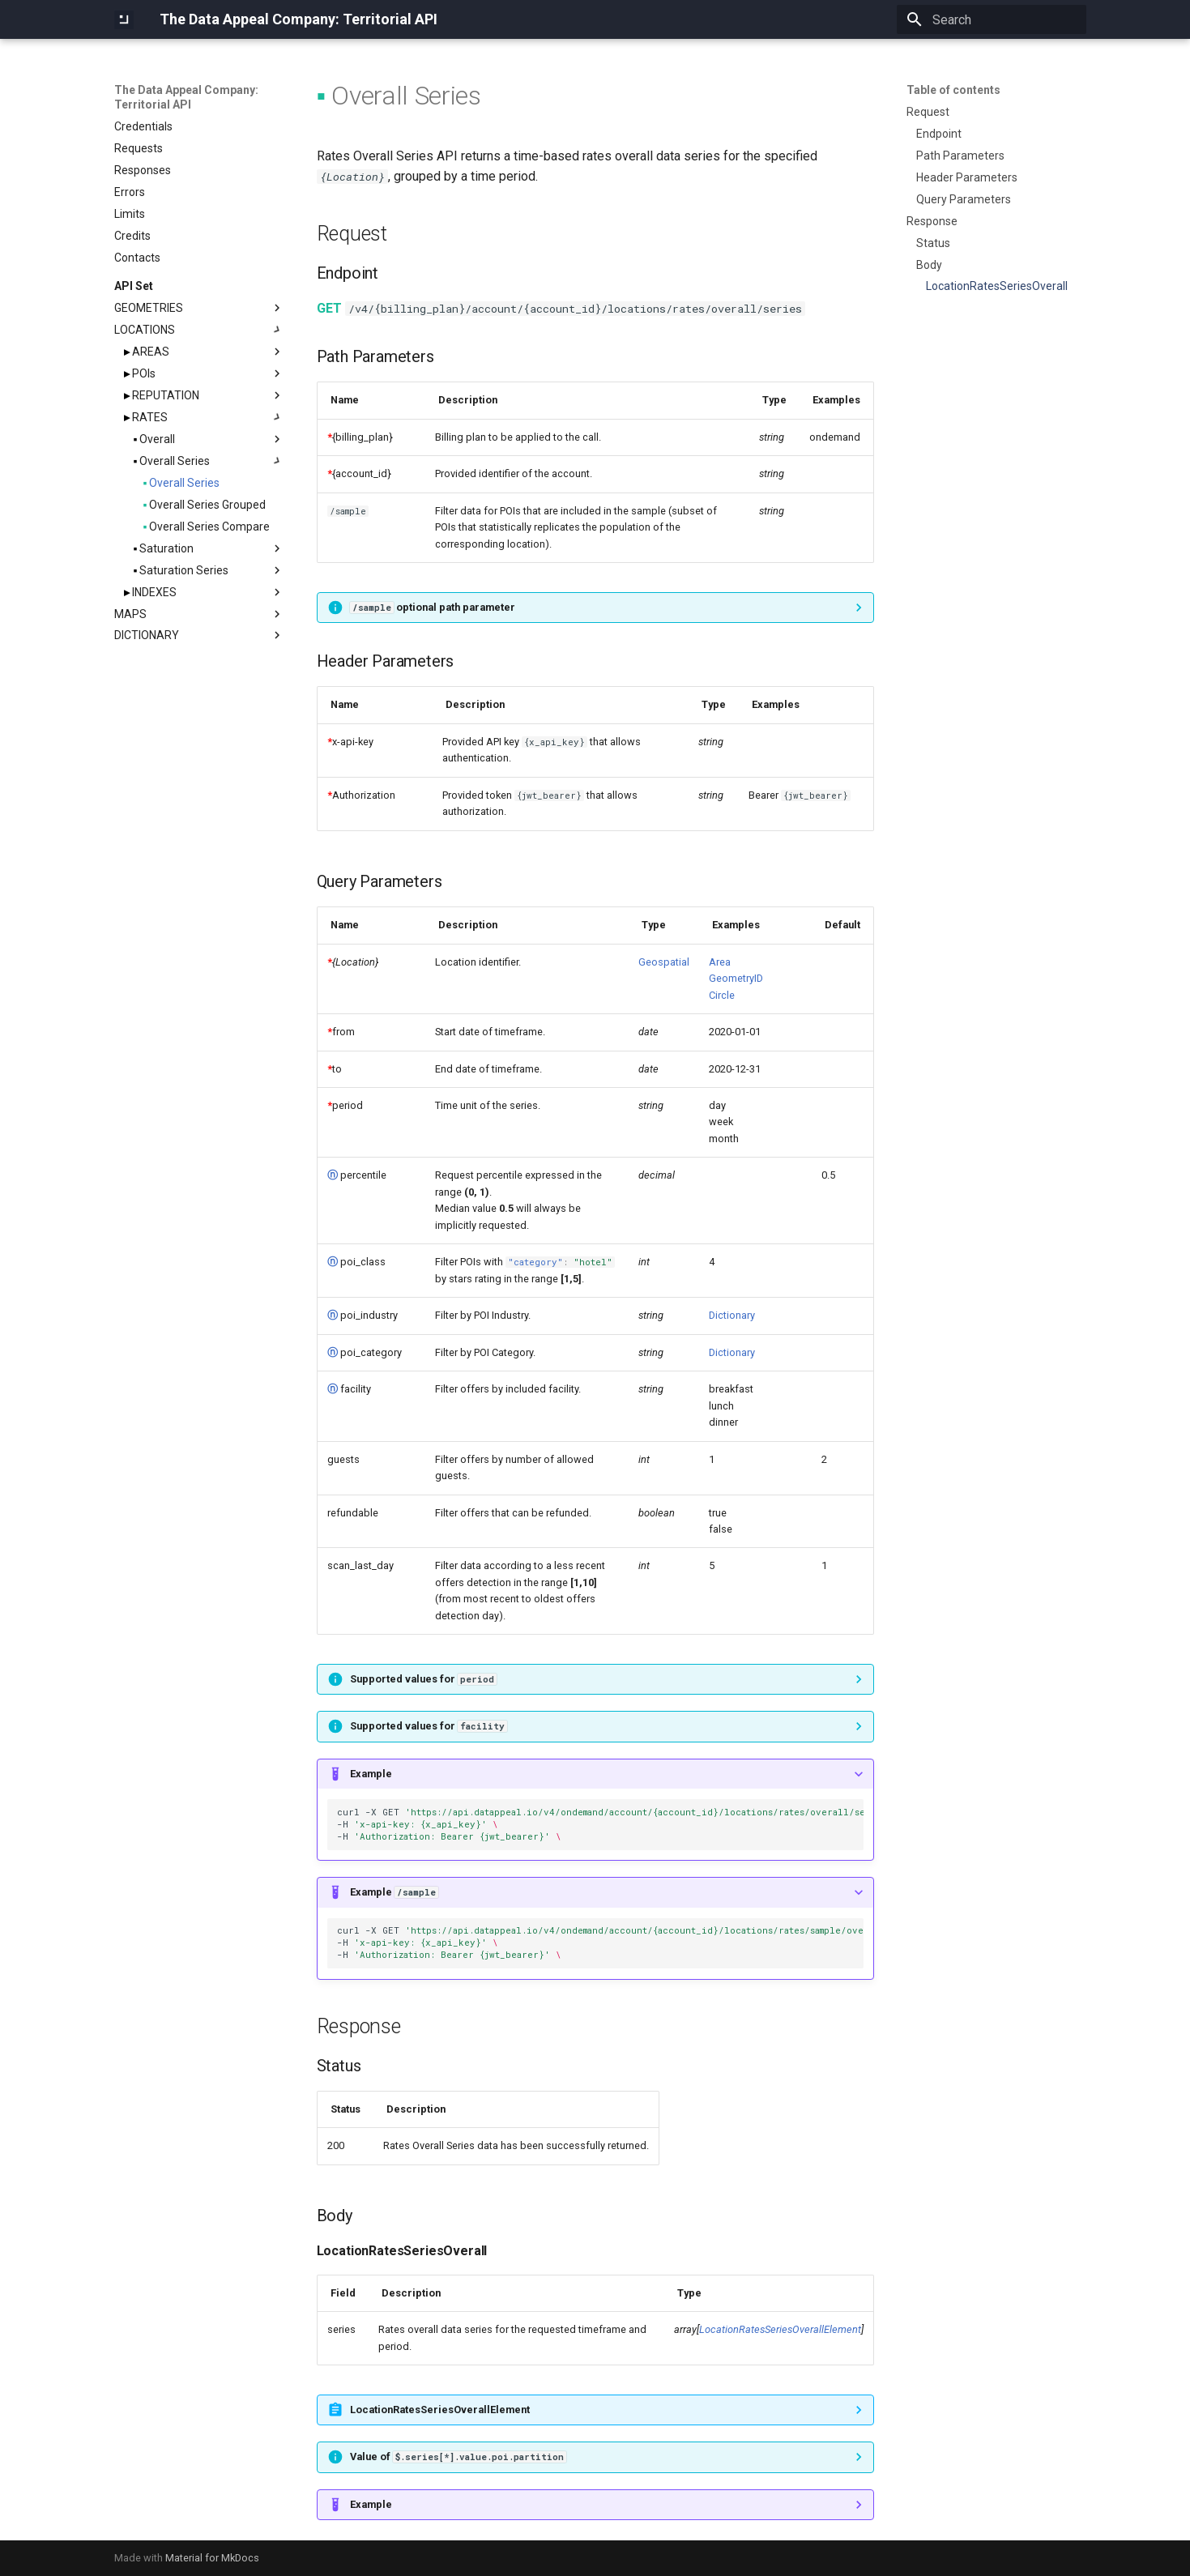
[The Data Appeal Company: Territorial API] (124, 19)
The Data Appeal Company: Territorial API (186, 97)
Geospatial (663, 962)
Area (720, 962)
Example (371, 1774)
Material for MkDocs (212, 2558)
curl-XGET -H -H (600, 1824)
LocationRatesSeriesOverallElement (780, 2329)
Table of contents (953, 89)
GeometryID (736, 978)
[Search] (991, 19)
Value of (458, 2456)
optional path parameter (432, 607)
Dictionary (732, 1315)
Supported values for (423, 1679)
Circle (722, 995)
